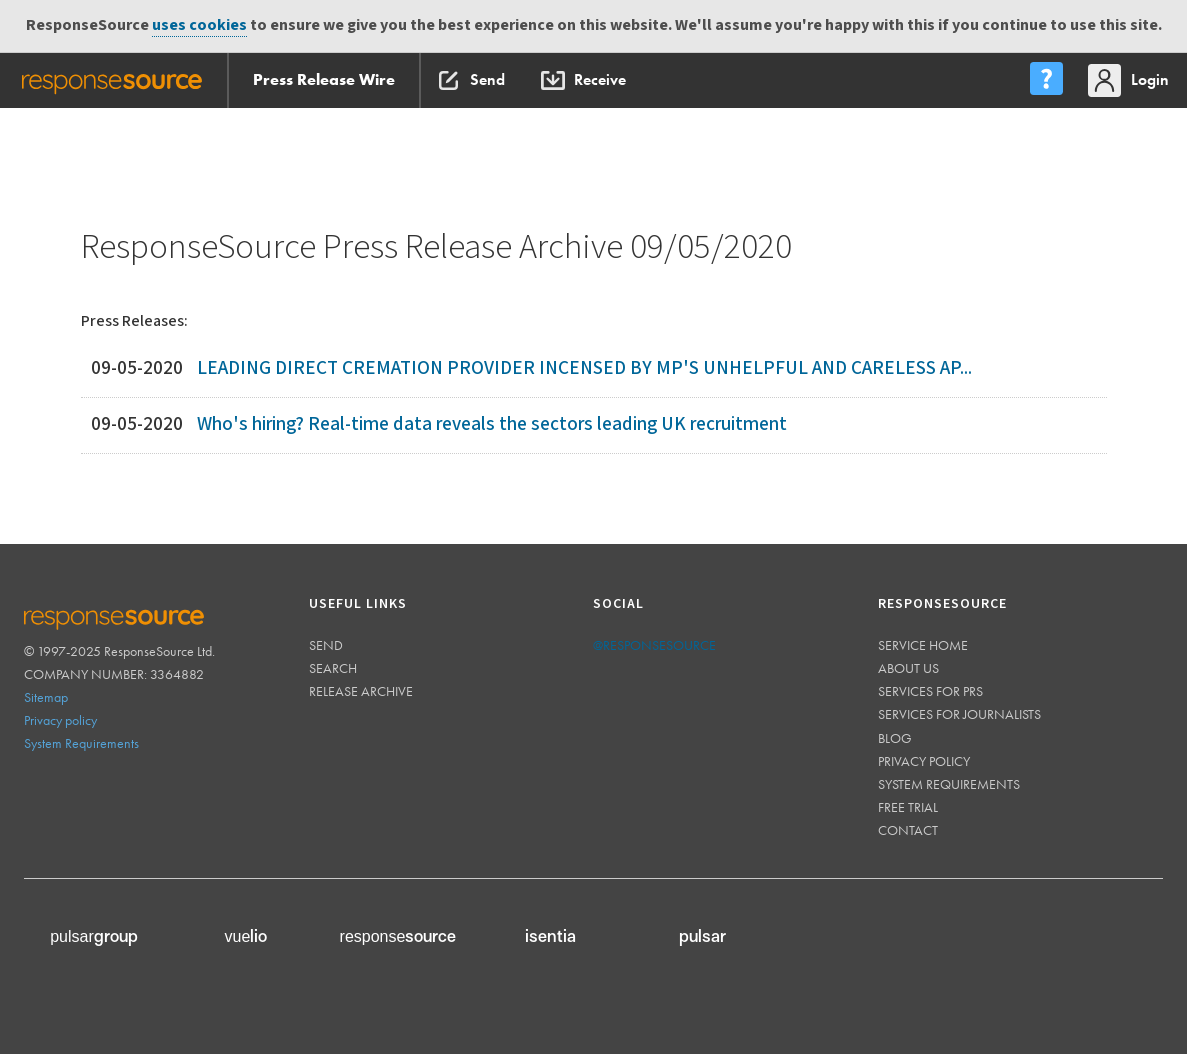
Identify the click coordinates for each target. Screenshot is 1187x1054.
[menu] (1046, 80)
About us (908, 668)
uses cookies (199, 25)
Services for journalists (959, 714)
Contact (908, 830)
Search (333, 668)
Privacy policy (60, 720)
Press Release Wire (324, 79)
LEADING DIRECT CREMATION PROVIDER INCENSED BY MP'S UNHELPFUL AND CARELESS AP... (584, 368)
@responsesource (654, 645)
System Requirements (81, 743)
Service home (923, 645)
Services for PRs (930, 691)
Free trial (908, 807)
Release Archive (361, 691)
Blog (895, 738)
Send (326, 645)
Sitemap (46, 697)
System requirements (949, 784)
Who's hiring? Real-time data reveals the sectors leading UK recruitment (492, 424)
